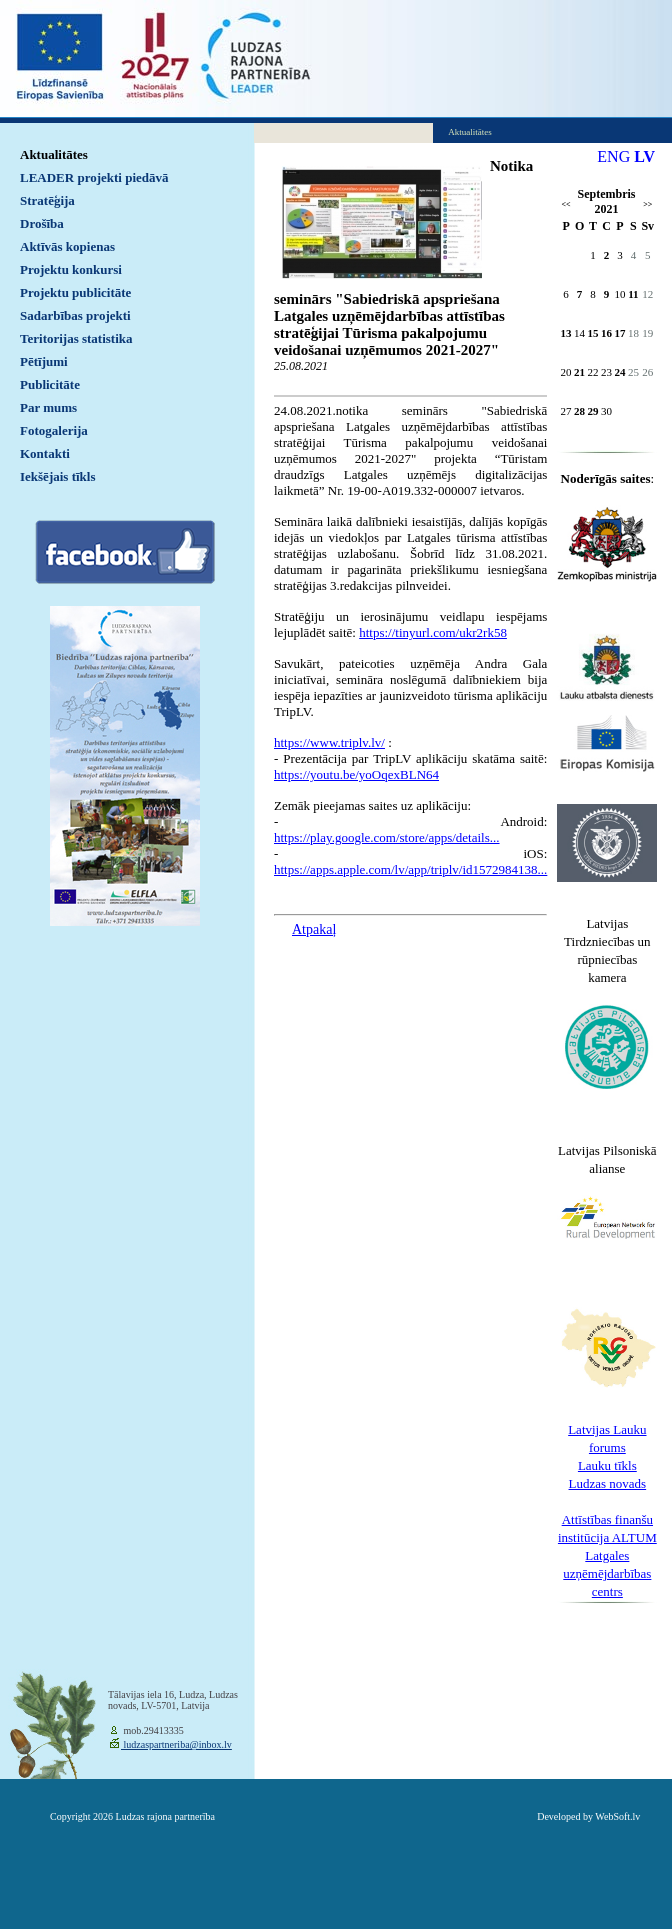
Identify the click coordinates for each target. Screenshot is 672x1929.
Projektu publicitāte (75, 292)
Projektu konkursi (71, 269)
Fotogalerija (54, 430)
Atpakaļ (314, 929)
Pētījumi (44, 361)
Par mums (48, 407)
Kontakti (45, 453)
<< (566, 204)
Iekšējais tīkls (57, 476)
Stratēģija (47, 200)
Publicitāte (50, 384)
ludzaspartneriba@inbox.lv (176, 1744)
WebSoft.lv (617, 1816)
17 (619, 333)
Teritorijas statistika (76, 338)
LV (644, 156)
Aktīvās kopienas (67, 246)
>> (647, 204)
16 (606, 333)
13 (566, 333)
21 (579, 372)
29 (593, 411)
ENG (613, 156)
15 (593, 333)
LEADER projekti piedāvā (94, 177)
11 (633, 294)
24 (619, 372)
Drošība (42, 223)
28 (579, 411)
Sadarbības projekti (75, 315)
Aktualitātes (54, 154)
